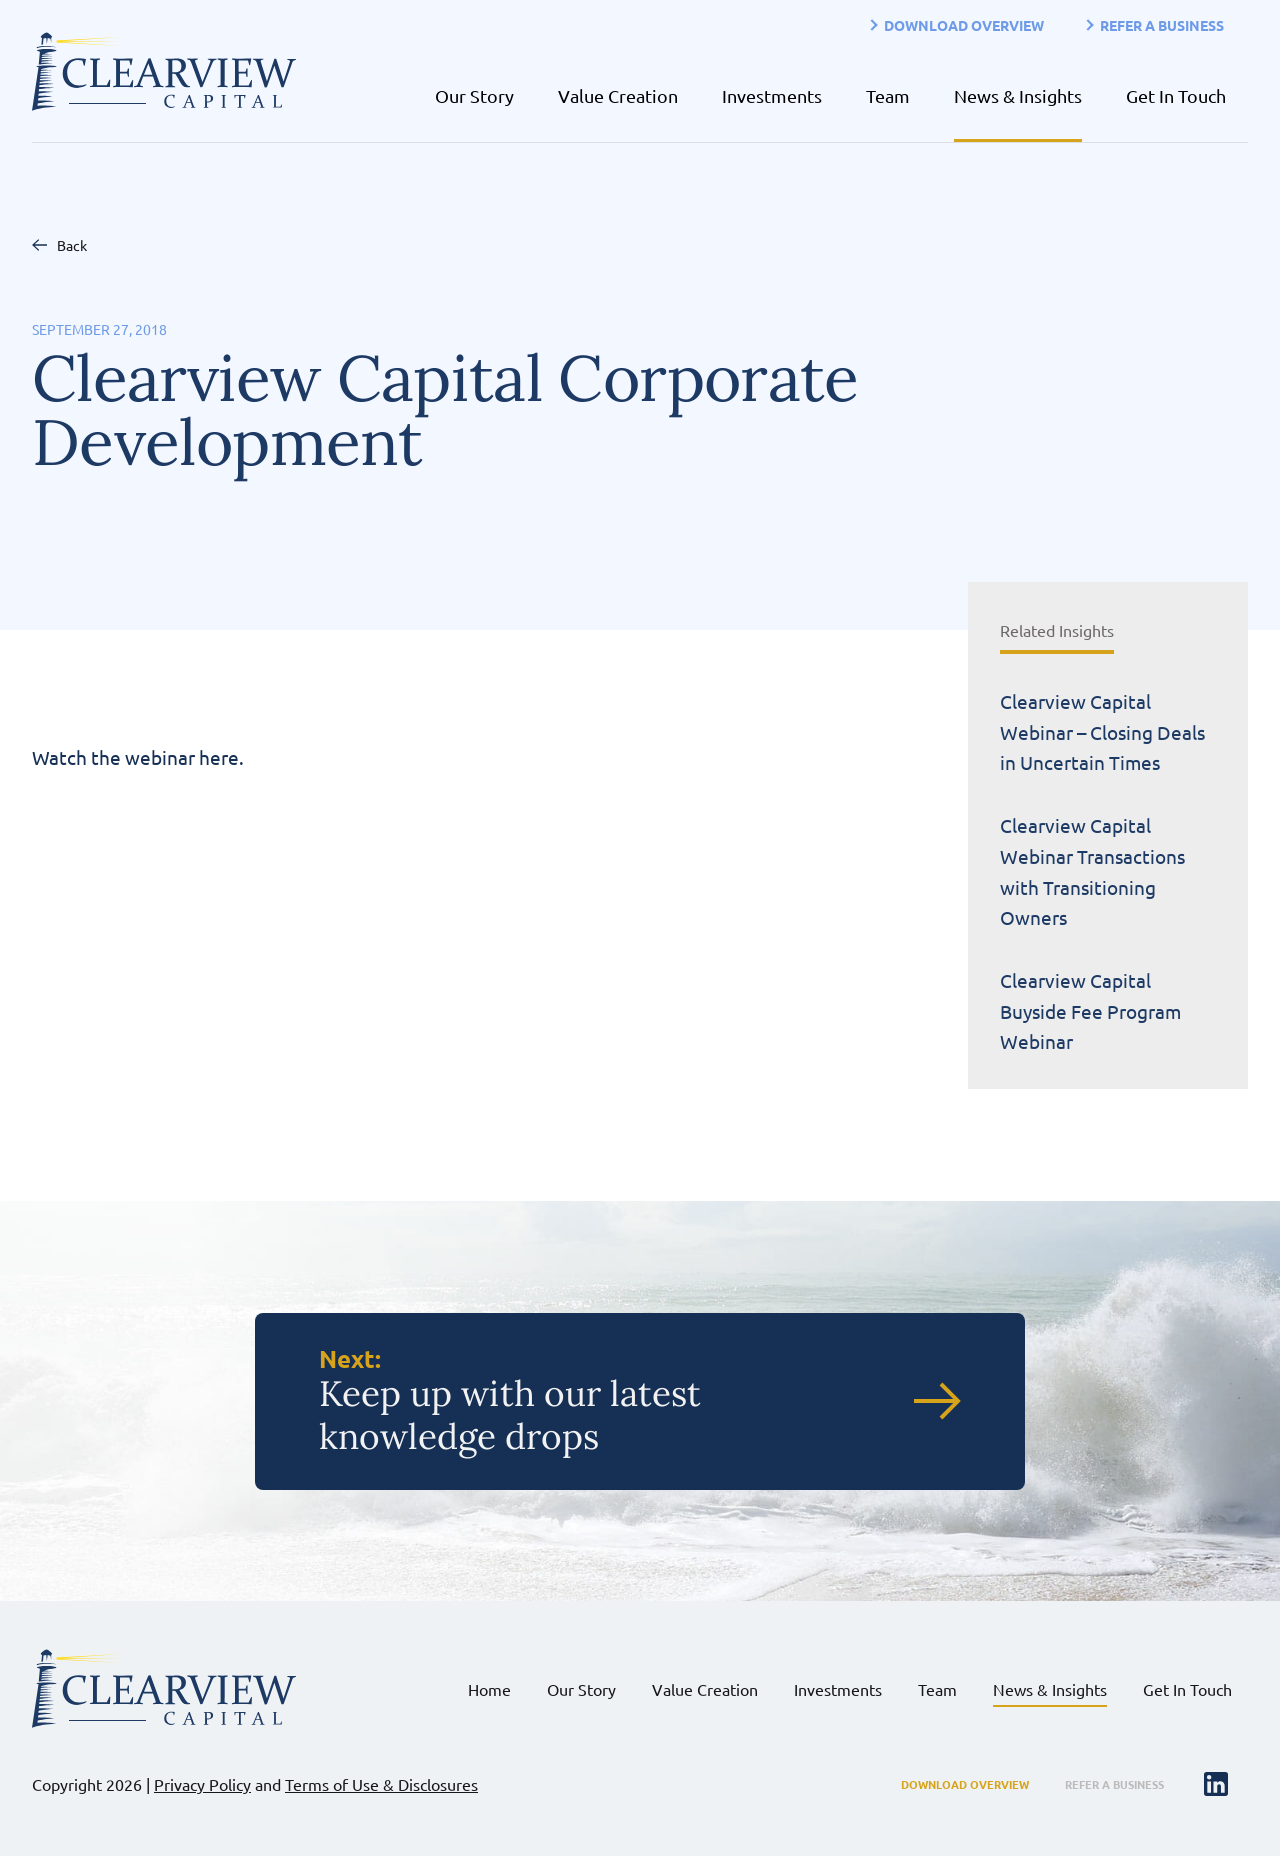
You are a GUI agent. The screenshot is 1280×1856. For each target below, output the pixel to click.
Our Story (474, 95)
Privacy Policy (202, 1784)
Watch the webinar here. (137, 757)
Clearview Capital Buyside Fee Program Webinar (1090, 1010)
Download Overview (964, 25)
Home (489, 1689)
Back (72, 245)
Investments (772, 95)
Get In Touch (1176, 95)
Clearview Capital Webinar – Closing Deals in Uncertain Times (1102, 731)
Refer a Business (1162, 25)
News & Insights (1018, 95)
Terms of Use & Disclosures (381, 1784)
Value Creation (618, 95)
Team (888, 95)
